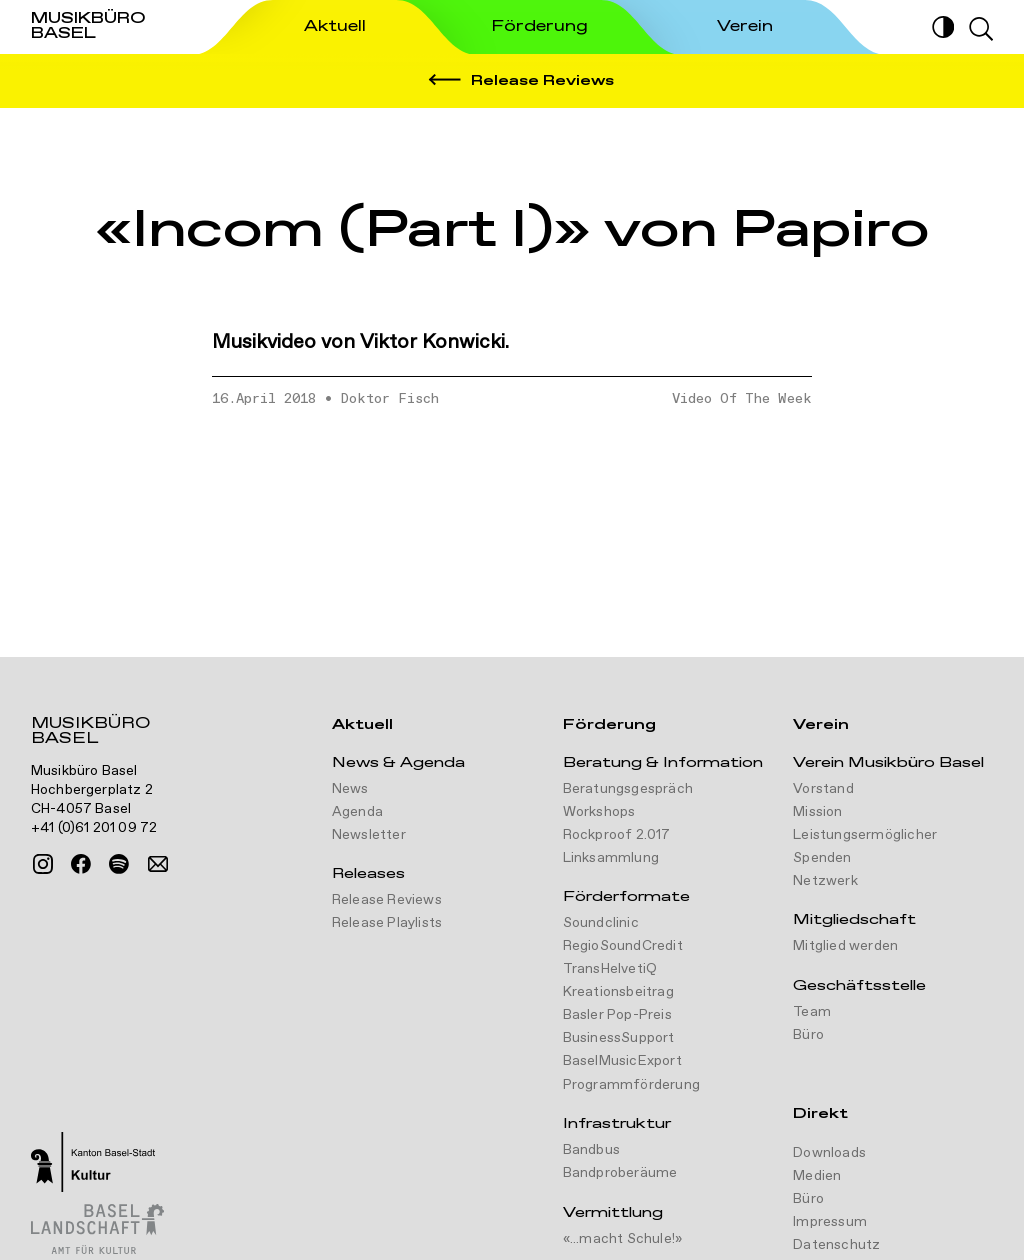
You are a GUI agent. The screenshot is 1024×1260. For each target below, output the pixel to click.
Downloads (829, 1153)
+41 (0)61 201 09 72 (94, 828)
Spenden (822, 858)
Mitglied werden (845, 946)
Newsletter (369, 835)
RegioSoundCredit (623, 946)
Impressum (830, 1222)
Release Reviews (387, 900)
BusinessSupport (619, 1038)
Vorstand (823, 789)
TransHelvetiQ (610, 969)
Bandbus (591, 1150)
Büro (808, 1035)
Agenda (357, 812)
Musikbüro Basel (90, 733)
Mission (817, 812)
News (350, 789)
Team (812, 1012)
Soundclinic (601, 923)
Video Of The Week (742, 399)
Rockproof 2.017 (617, 835)
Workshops (599, 812)
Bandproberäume (620, 1173)
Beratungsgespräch (628, 789)
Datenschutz (836, 1245)
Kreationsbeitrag (618, 992)
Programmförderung (631, 1085)
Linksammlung (611, 858)
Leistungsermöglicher (865, 835)
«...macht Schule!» (623, 1239)
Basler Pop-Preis (617, 1015)
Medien (817, 1176)
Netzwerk (825, 881)
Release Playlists (387, 923)
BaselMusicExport (622, 1061)
